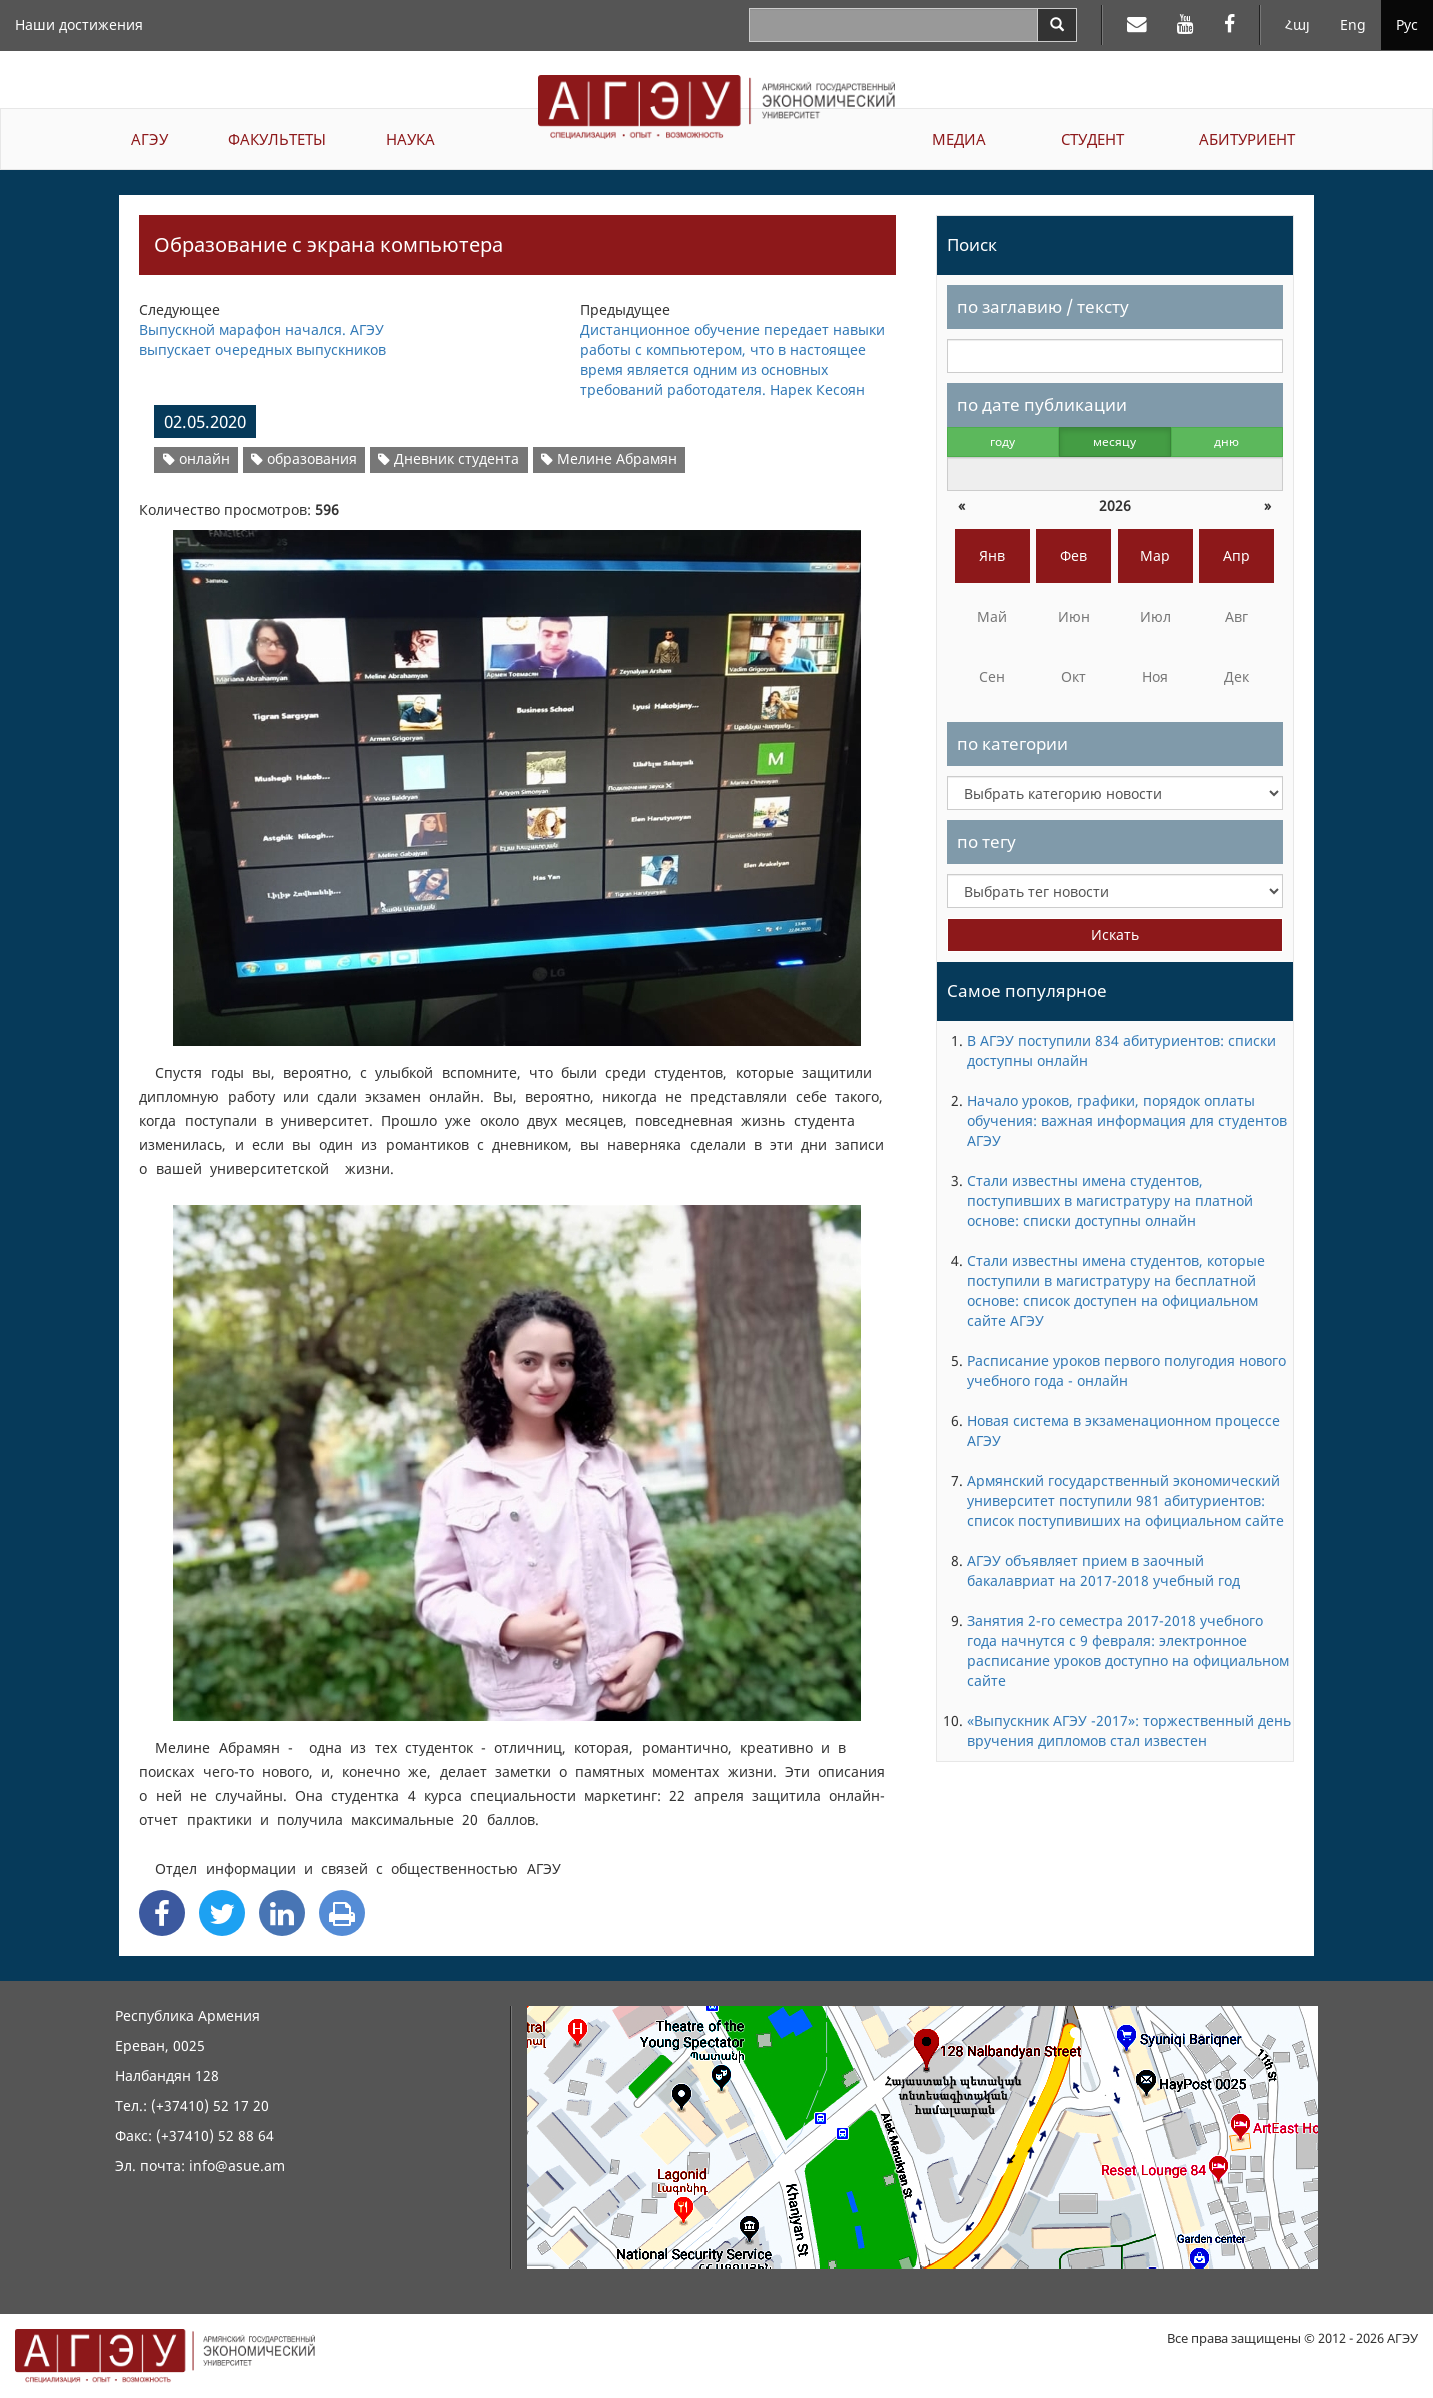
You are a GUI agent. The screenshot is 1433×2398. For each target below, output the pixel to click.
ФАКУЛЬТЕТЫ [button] (277, 139)
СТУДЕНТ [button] (1092, 139)
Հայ (1297, 24)
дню (1226, 441)
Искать (1115, 934)
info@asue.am (237, 2165)
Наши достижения (79, 24)
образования (304, 458)
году (1002, 441)
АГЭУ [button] (149, 139)
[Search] (1057, 25)
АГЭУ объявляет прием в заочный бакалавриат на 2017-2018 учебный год (1103, 1570)
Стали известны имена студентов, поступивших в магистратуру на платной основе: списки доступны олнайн (1110, 1200)
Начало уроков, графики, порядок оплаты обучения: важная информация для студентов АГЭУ (1127, 1120)
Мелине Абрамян (609, 458)
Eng (1353, 24)
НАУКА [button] (410, 139)
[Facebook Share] (162, 1913)
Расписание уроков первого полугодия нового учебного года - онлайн (1126, 1370)
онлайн (196, 458)
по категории (1012, 743)
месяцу (1114, 441)
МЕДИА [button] (959, 139)
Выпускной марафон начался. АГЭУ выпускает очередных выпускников (262, 339)
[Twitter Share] (222, 1913)
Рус (1407, 24)
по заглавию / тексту (1043, 306)
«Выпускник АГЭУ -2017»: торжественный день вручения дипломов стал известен (1129, 1730)
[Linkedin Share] (282, 1913)
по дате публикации (1042, 404)
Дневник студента (448, 458)
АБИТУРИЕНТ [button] (1247, 139)
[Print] (342, 1913)
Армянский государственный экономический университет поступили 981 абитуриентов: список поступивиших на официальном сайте (1125, 1500)
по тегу (986, 841)
